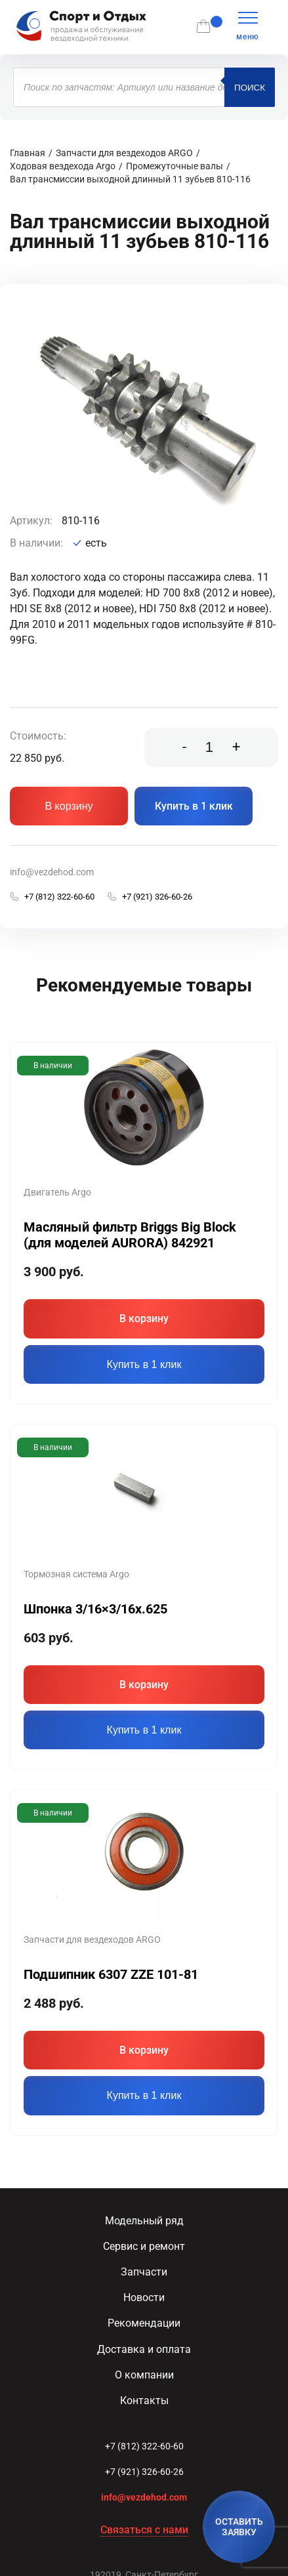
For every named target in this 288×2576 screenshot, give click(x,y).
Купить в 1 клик (194, 806)
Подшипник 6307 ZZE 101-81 (111, 1974)
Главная (27, 153)
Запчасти (144, 2272)
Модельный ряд (144, 2220)
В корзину (69, 806)
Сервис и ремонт (144, 2246)
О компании (144, 2375)
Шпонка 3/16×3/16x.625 (95, 1609)
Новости (144, 2297)
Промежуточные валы (174, 166)
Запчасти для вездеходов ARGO (124, 153)
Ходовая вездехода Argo (62, 166)
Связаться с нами (144, 2530)
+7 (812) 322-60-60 (144, 2446)
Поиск (249, 88)
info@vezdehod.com (52, 872)
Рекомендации (144, 2323)
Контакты (144, 2400)
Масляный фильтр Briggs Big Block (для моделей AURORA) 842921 (130, 1235)
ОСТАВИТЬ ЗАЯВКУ (239, 2526)
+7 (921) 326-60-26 (144, 2471)
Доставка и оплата (144, 2349)
